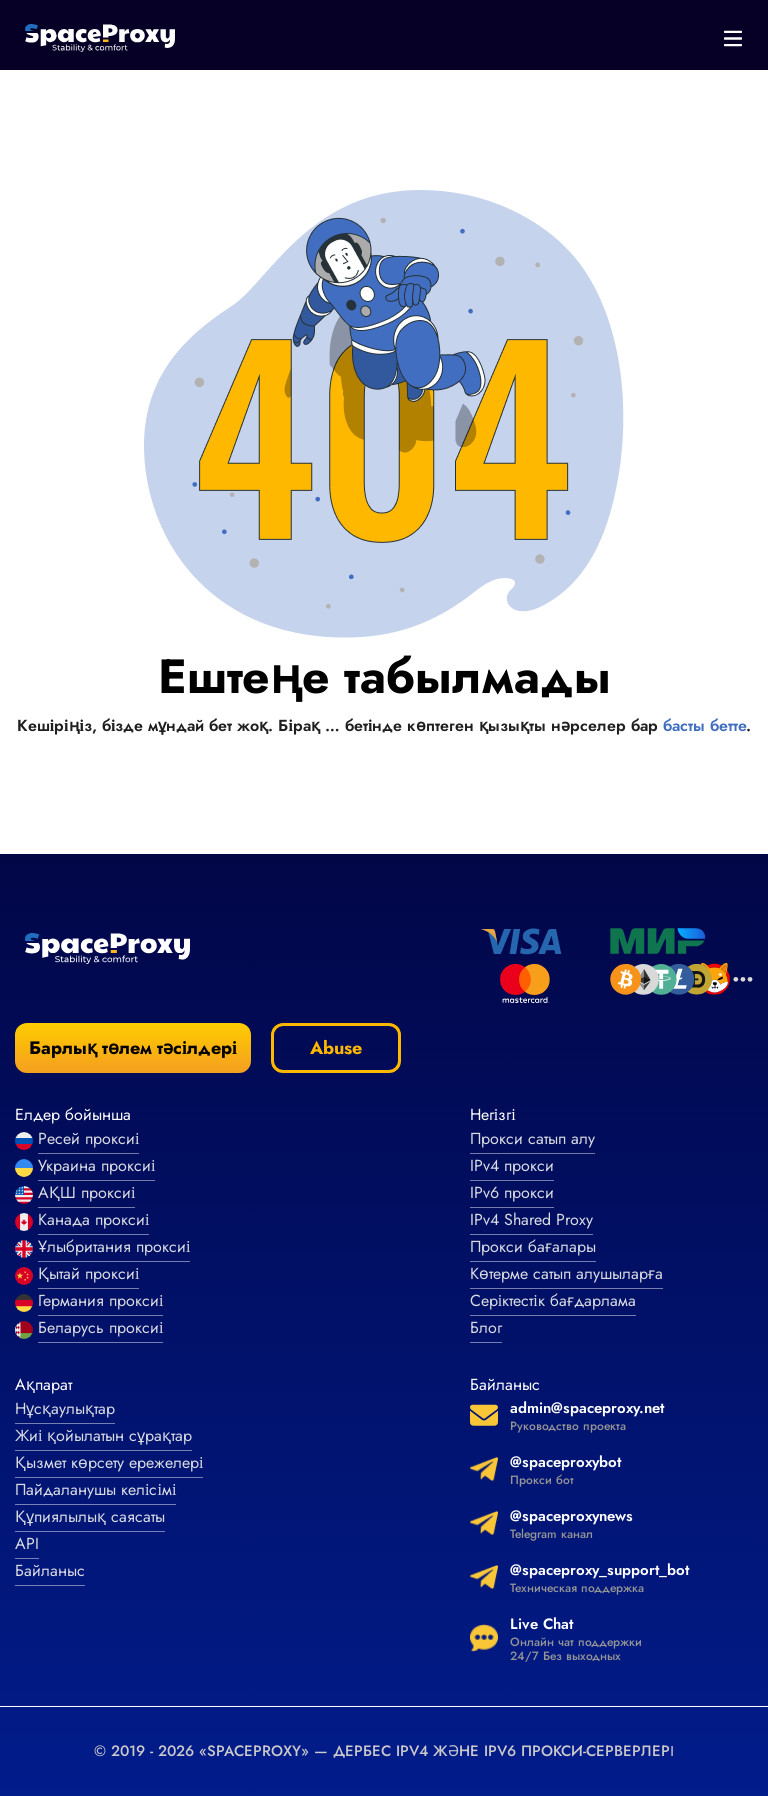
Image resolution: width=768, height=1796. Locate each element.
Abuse (336, 1048)
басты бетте (704, 725)
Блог (486, 1327)
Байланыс (50, 1570)
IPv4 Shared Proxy (531, 1219)
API (27, 1543)
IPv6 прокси (512, 1192)
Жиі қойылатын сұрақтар (103, 1435)
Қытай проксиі (88, 1273)
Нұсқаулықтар (65, 1408)
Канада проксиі (93, 1219)
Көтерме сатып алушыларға (566, 1273)
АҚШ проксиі (86, 1192)
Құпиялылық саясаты (90, 1516)
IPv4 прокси (512, 1165)
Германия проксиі (100, 1300)
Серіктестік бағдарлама (553, 1300)
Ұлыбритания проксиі (114, 1246)
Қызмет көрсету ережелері (109, 1462)
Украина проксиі (96, 1165)
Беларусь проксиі (100, 1327)
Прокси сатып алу (532, 1138)
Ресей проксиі (88, 1138)
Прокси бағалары (533, 1246)
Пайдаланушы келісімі (95, 1489)
